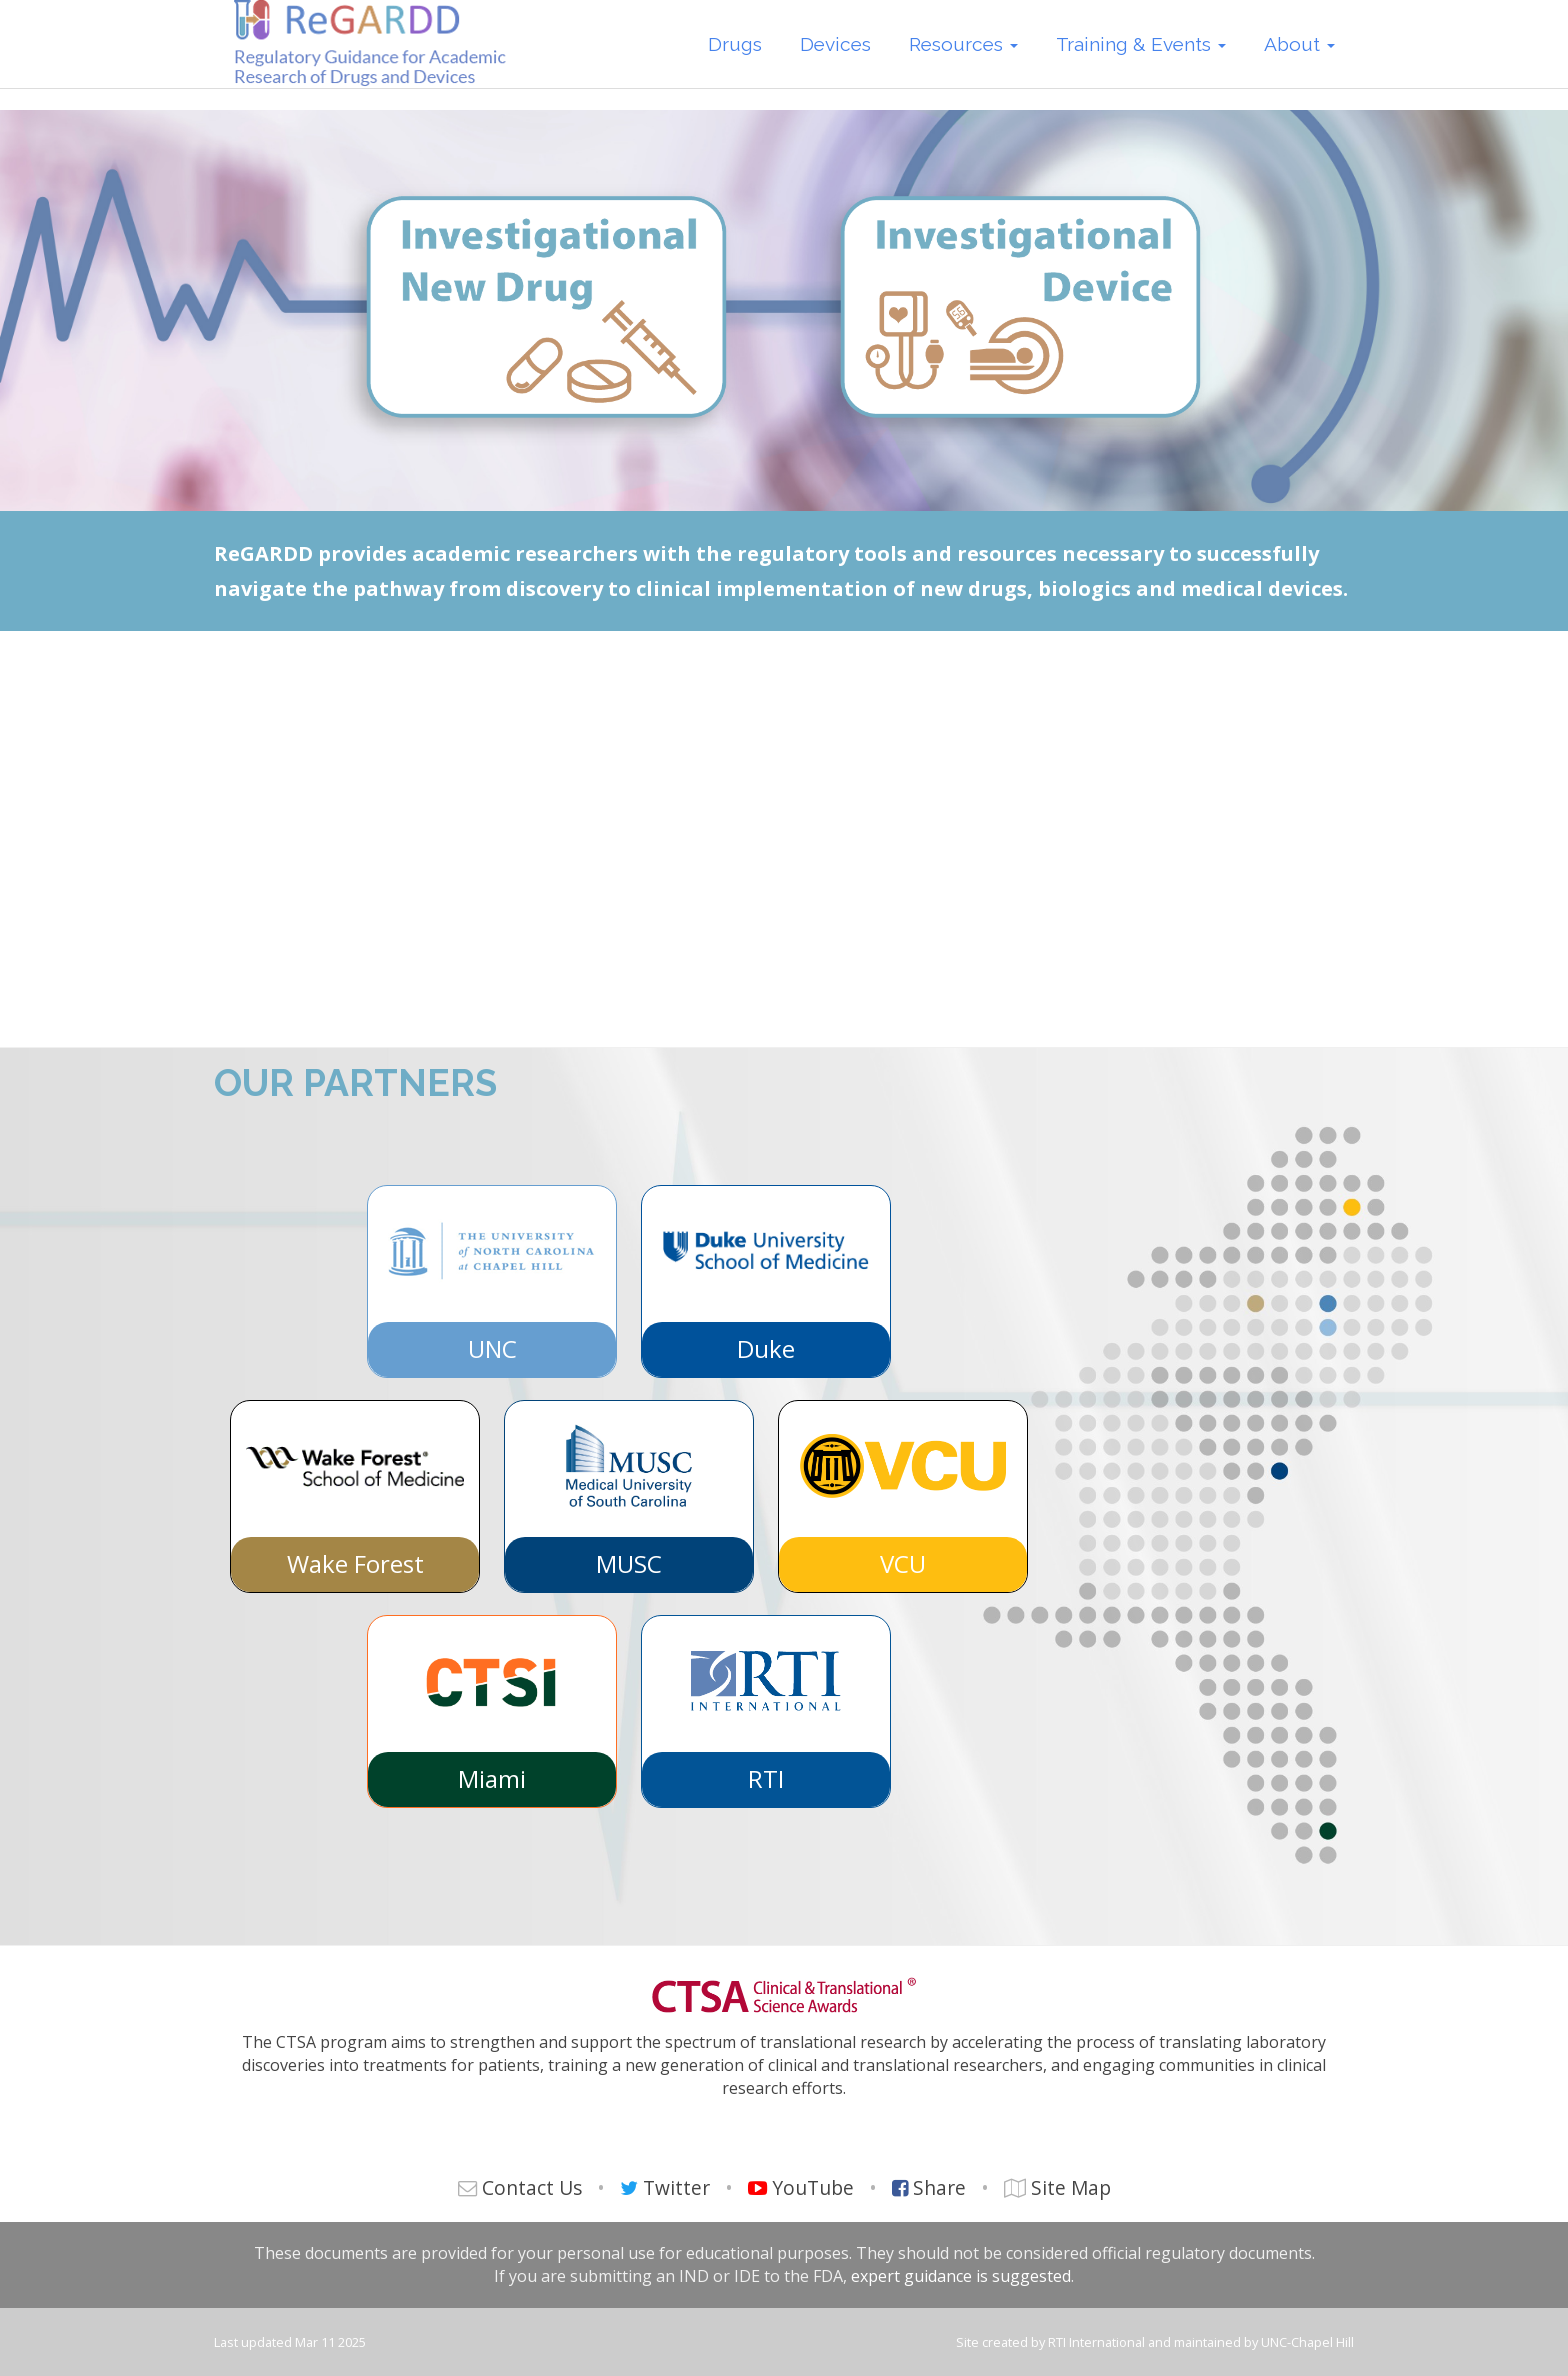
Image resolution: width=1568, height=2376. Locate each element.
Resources (963, 58)
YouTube (813, 2187)
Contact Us (532, 2187)
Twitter (676, 2187)
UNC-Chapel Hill (1307, 2342)
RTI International (1096, 2342)
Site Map (1071, 2187)
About (1299, 58)
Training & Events (1141, 58)
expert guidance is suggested (961, 2276)
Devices (835, 58)
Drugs (735, 58)
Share (939, 2187)
